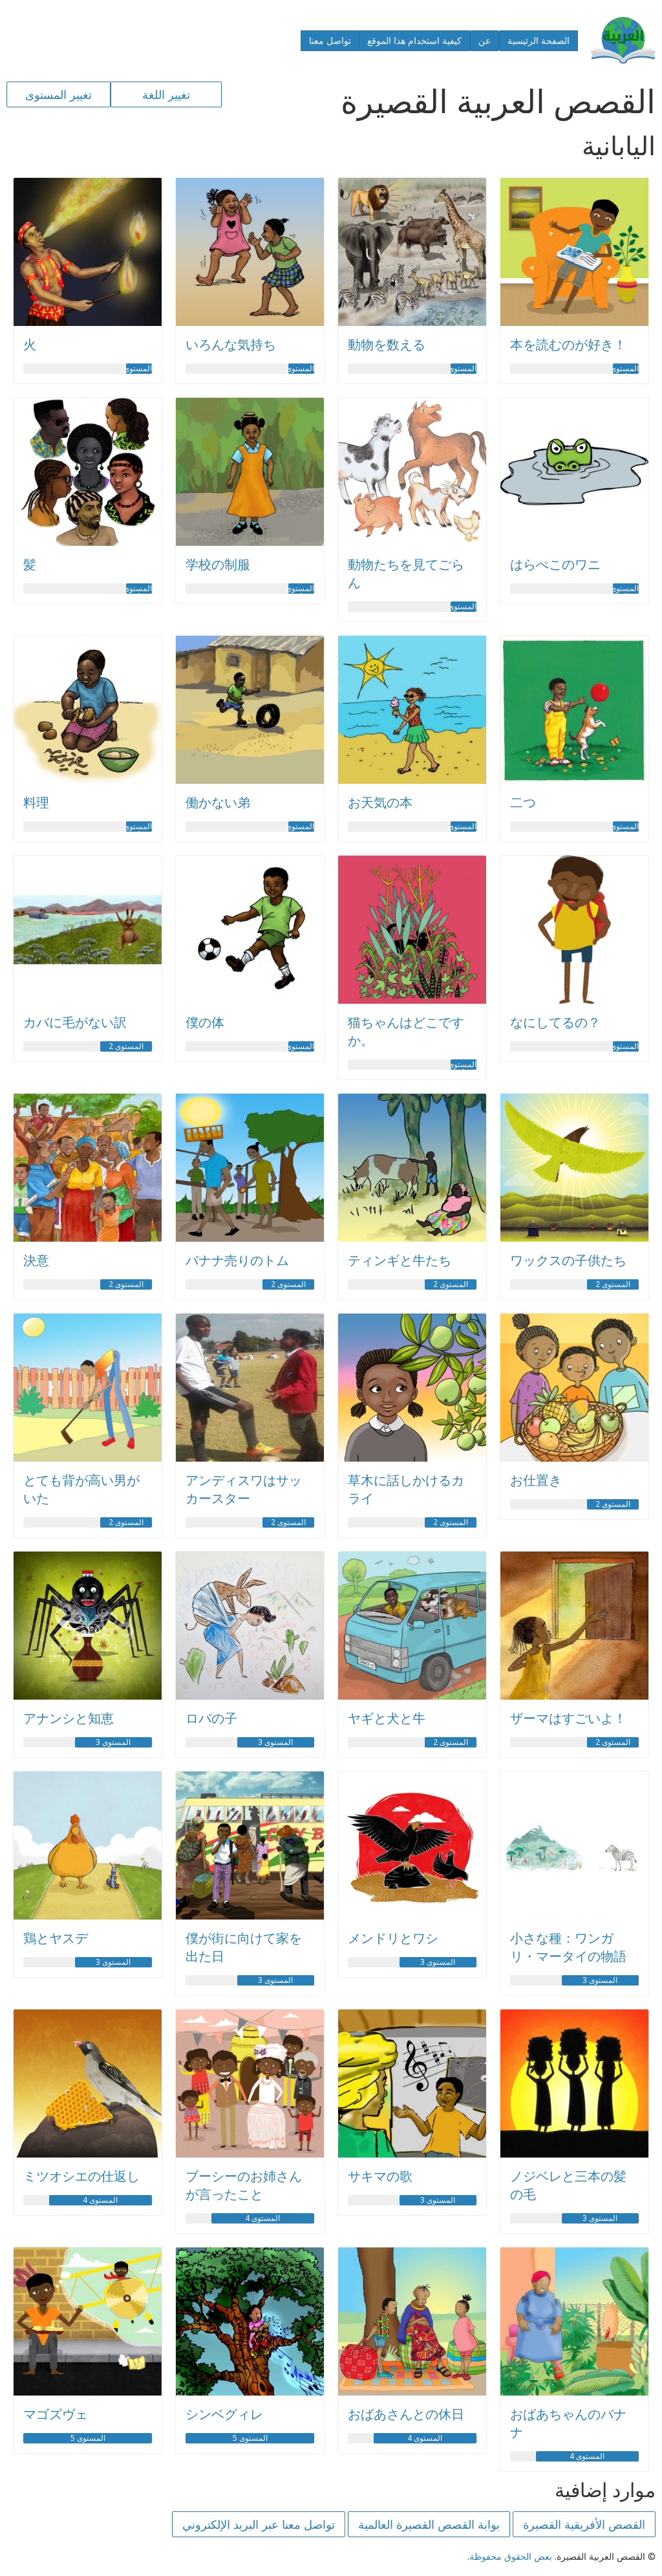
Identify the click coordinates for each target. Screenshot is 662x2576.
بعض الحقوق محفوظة (510, 2556)
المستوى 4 (262, 2218)
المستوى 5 (250, 2438)
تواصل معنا (330, 40)
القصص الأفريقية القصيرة (584, 2524)
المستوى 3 (275, 1742)
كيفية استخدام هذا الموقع (414, 40)
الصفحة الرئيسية (538, 40)
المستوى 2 (126, 1046)
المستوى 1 (626, 368)
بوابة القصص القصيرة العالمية (429, 2524)
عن (484, 40)
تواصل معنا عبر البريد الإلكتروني (258, 2524)
